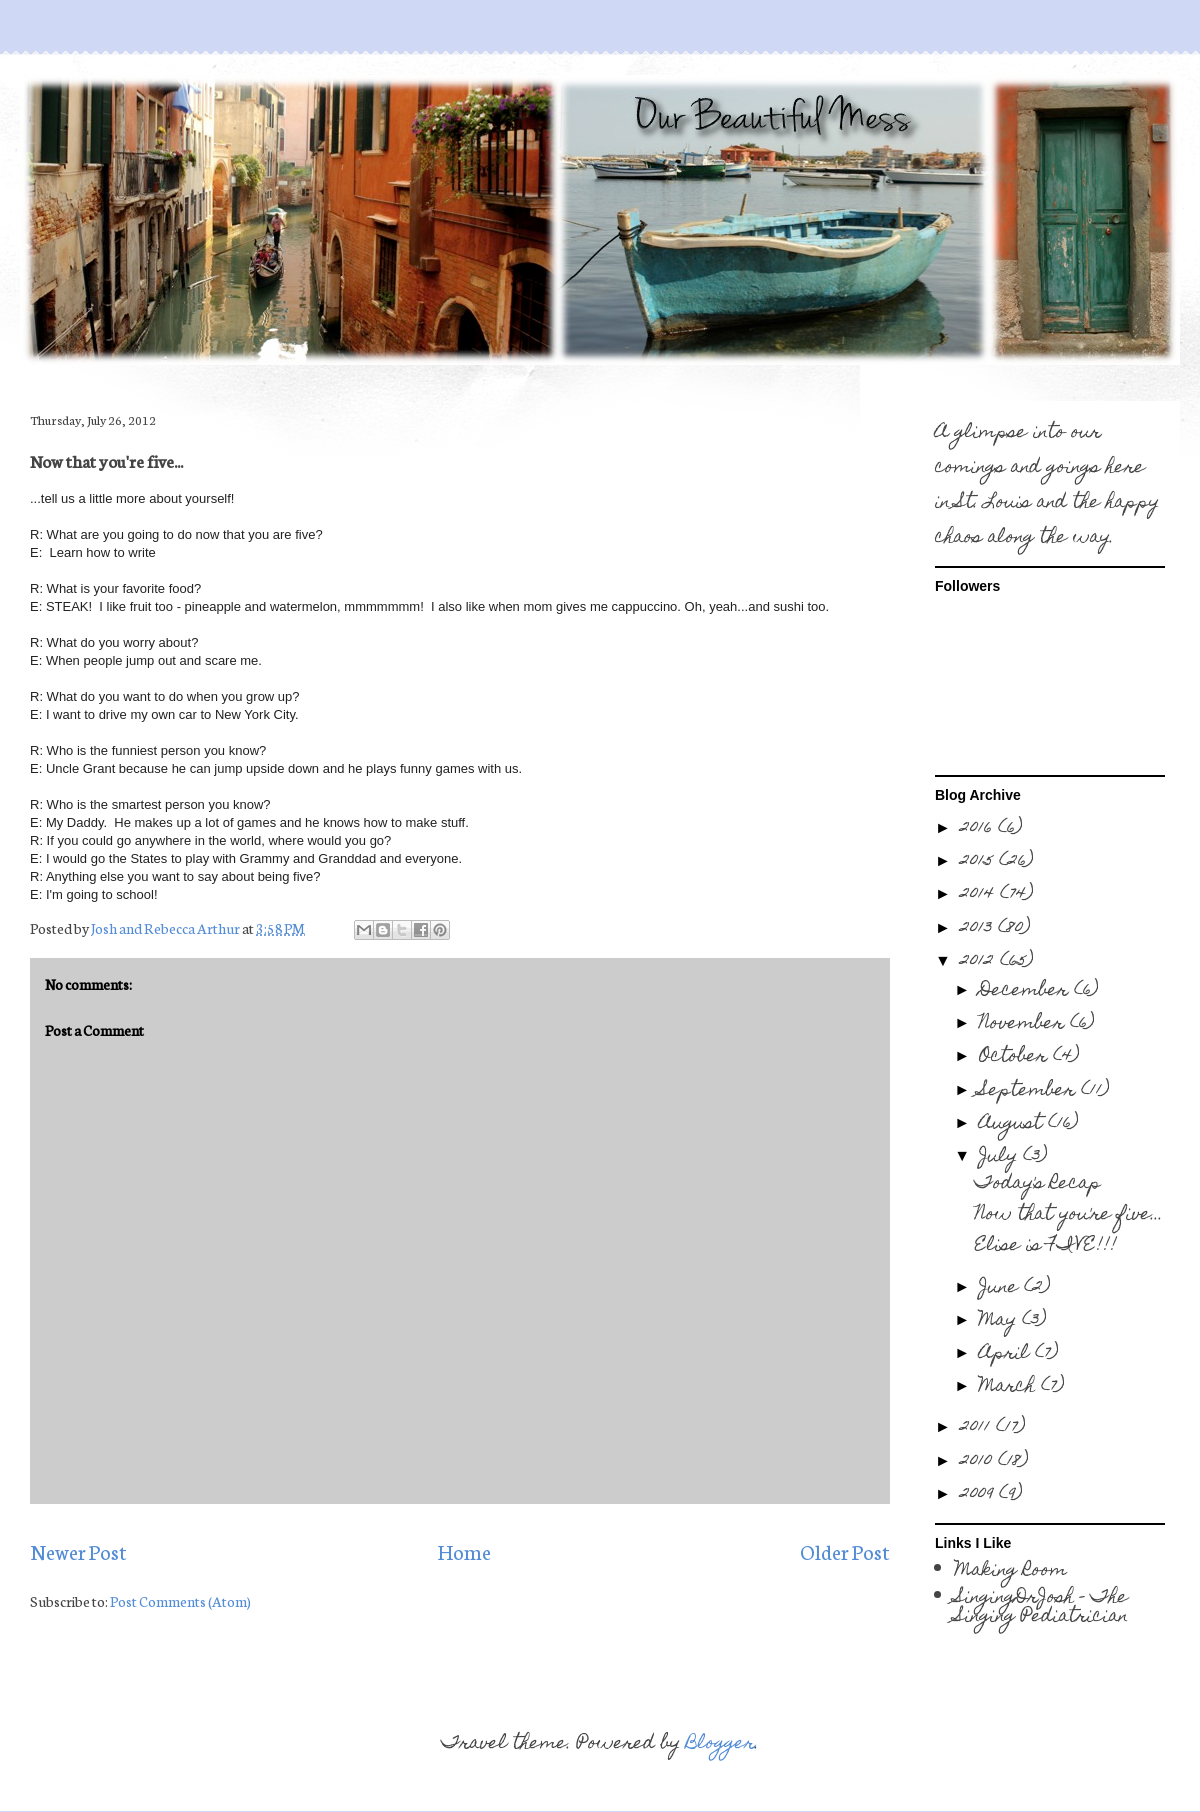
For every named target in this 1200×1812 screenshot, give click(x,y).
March (1010, 1387)
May (1000, 1321)
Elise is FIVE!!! (1046, 1246)
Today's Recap (1038, 1184)
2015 (979, 862)
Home (464, 1551)
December (1026, 991)
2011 (978, 1428)
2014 (980, 895)
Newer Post (78, 1551)
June (1001, 1288)
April (1007, 1354)
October (1016, 1057)
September (1030, 1091)
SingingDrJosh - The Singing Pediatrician (1041, 1608)
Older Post (845, 1551)
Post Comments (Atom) (180, 1601)
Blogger (720, 1744)
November (1024, 1024)
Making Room (1011, 1571)
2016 (979, 829)
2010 (979, 1462)
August (1013, 1124)
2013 (979, 929)
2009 (979, 1495)
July (1001, 1157)
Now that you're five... (1069, 1215)
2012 (980, 962)
